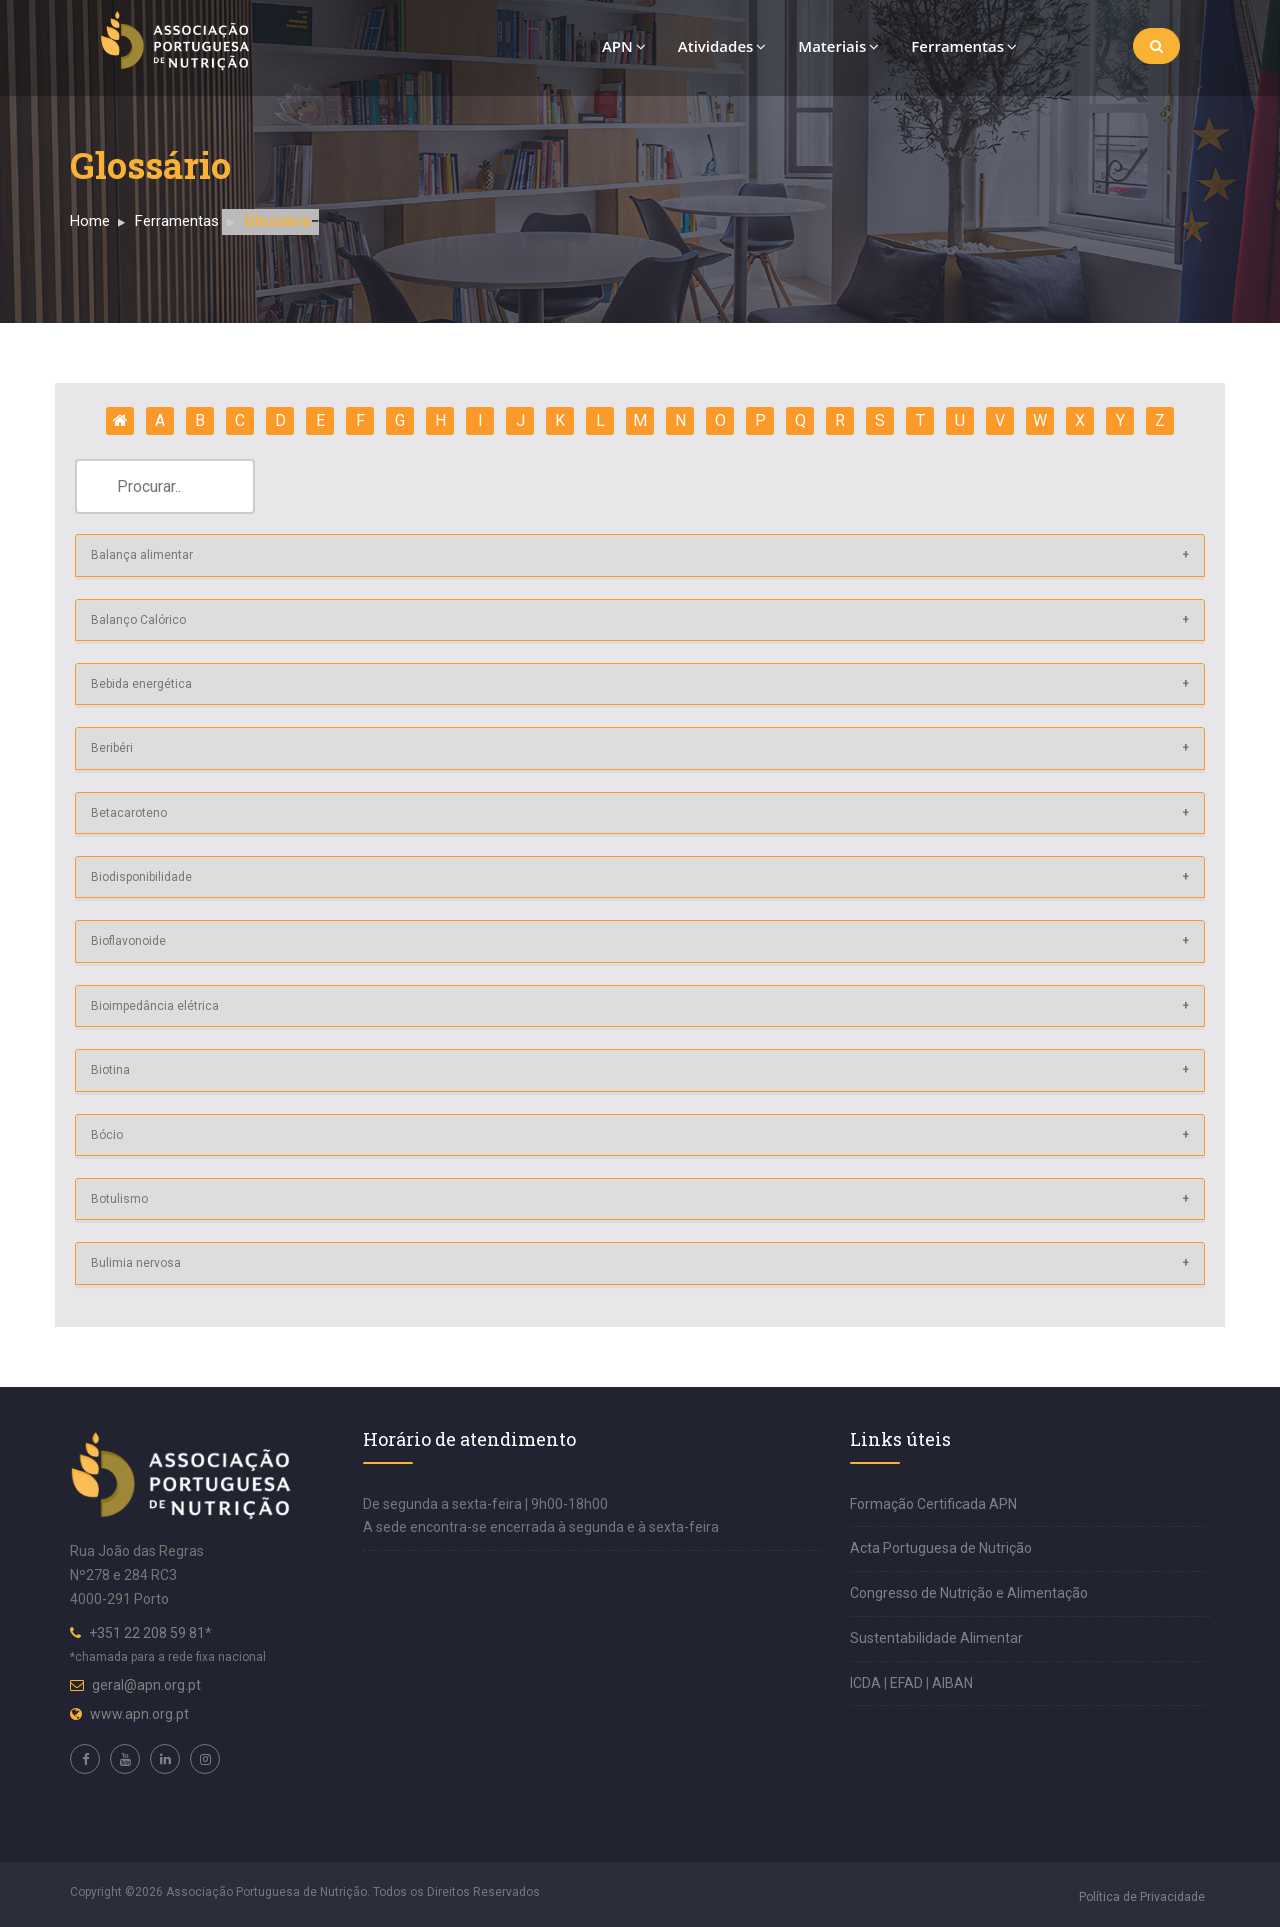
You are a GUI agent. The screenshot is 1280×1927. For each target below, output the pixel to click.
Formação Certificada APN (933, 1504)
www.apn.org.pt (139, 1714)
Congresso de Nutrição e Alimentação (969, 1593)
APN (624, 46)
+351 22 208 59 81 (147, 1633)
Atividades (722, 46)
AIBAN (952, 1683)
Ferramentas (964, 46)
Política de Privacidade (1142, 1897)
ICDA (867, 1683)
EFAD (908, 1683)
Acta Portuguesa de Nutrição (941, 1548)
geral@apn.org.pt (146, 1685)
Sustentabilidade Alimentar (936, 1638)
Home (90, 221)
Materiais (838, 46)
